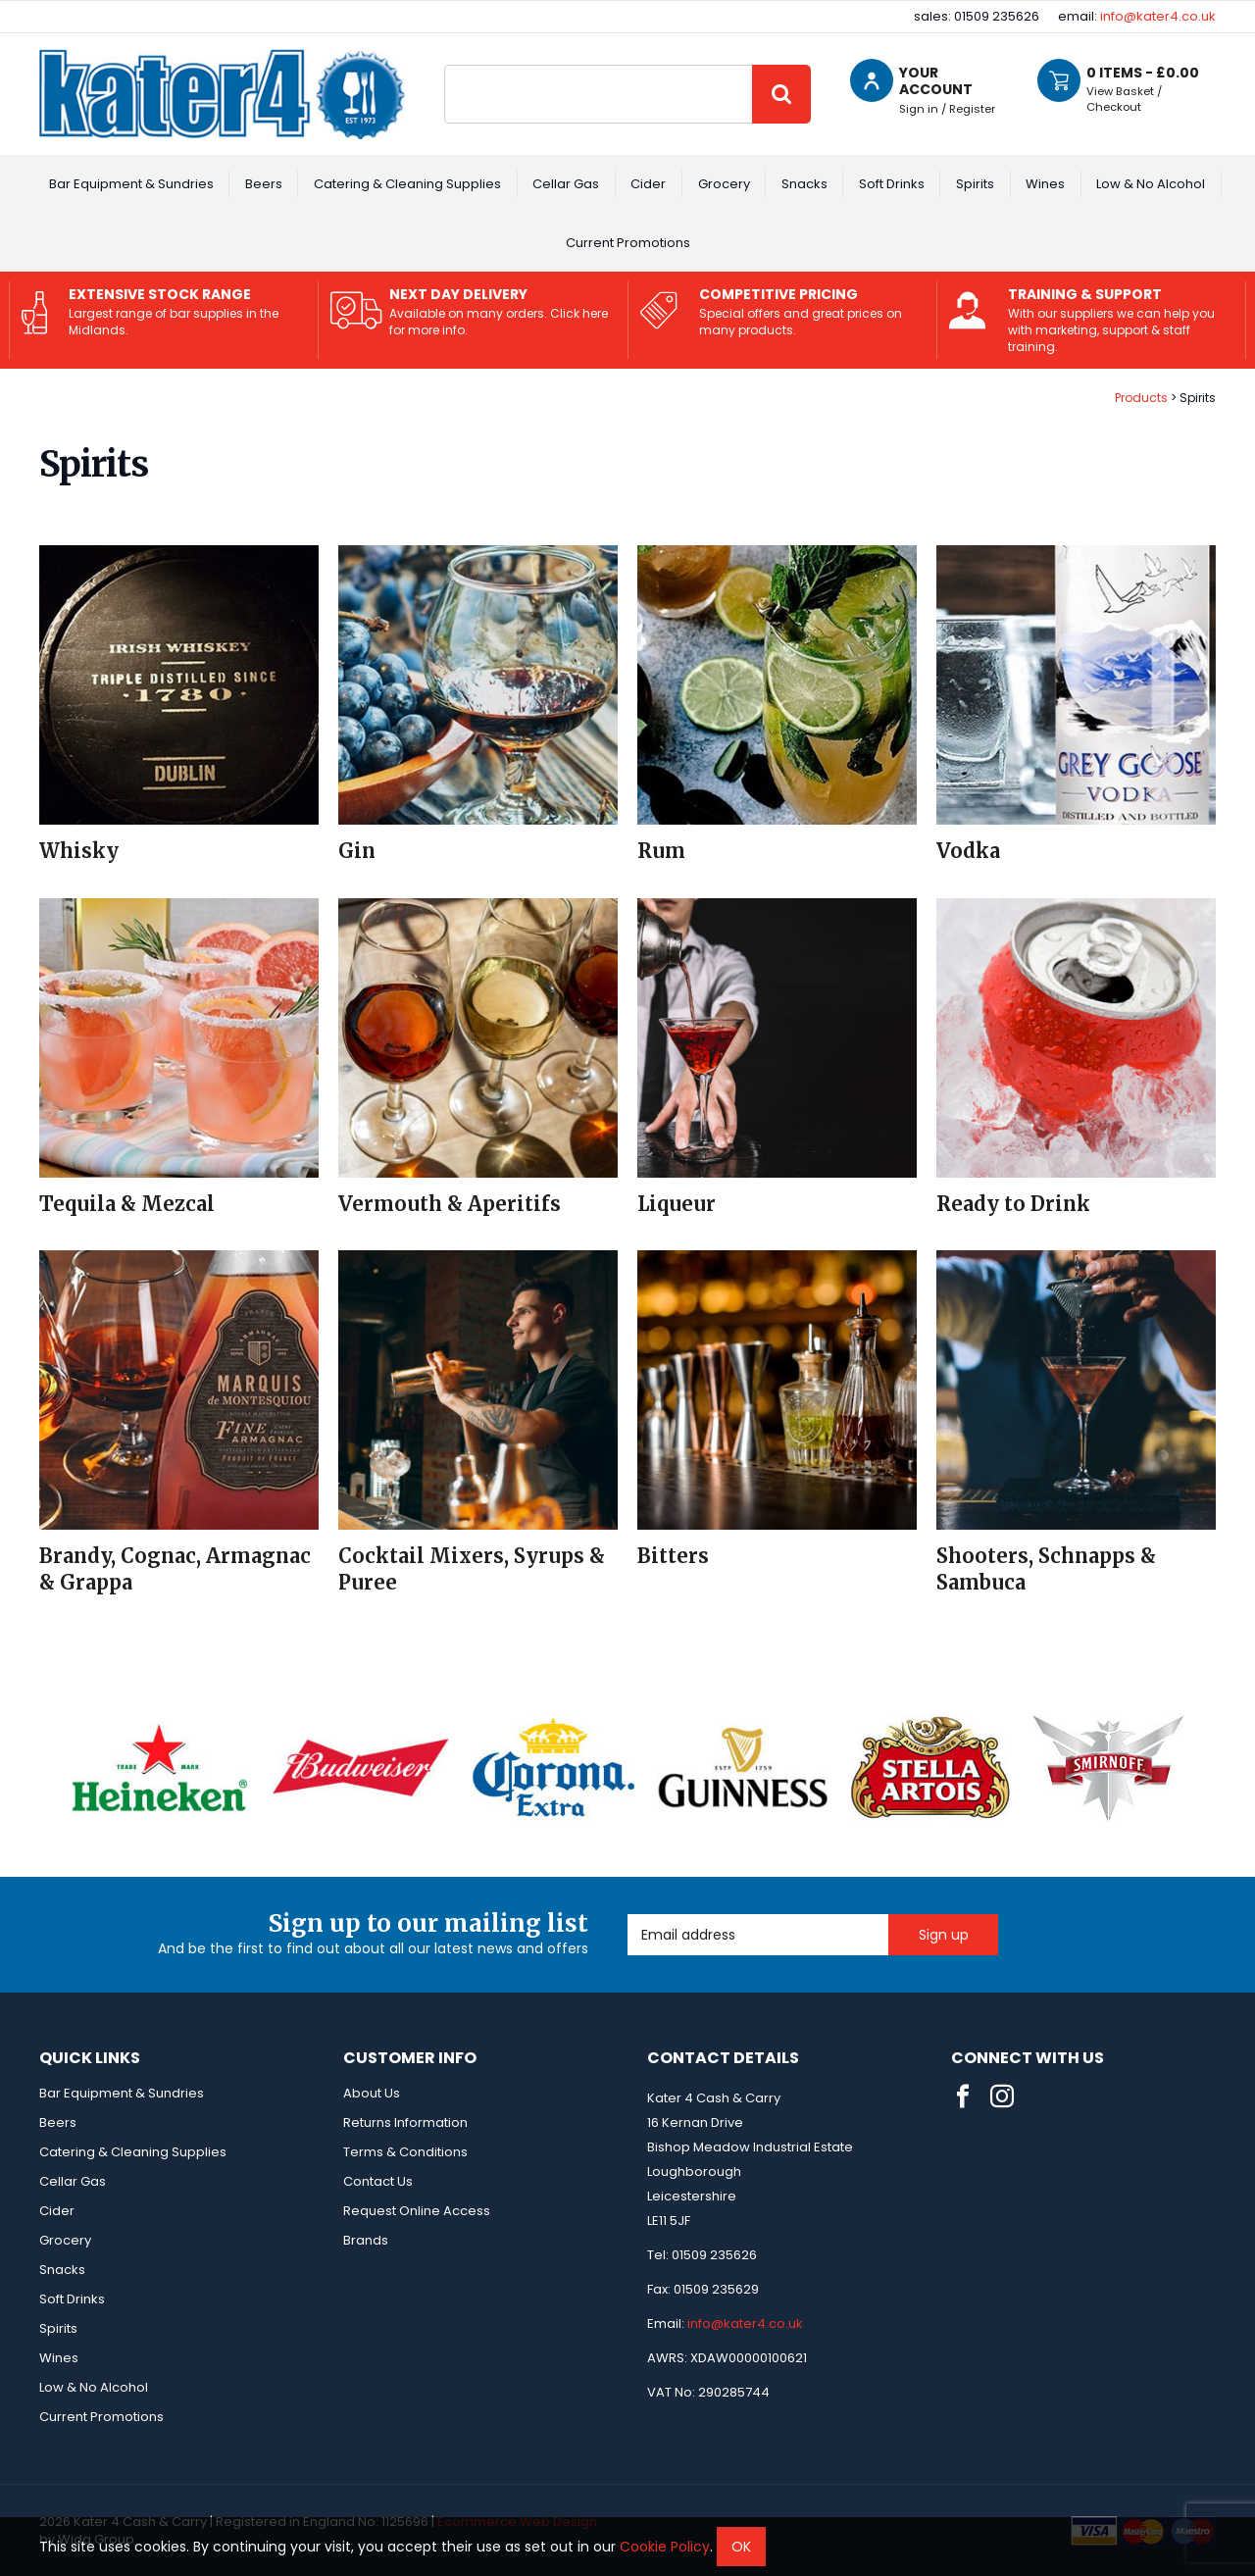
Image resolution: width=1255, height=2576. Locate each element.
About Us (371, 2093)
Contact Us (378, 2181)
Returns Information (405, 2122)
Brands (365, 2240)
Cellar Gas (565, 184)
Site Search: (444, 65)
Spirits (975, 184)
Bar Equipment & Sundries (131, 184)
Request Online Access (416, 2210)
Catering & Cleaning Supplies (407, 184)
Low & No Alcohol (1150, 184)
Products (1141, 397)
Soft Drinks (892, 184)
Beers (263, 184)
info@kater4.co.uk (1158, 16)
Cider (648, 184)
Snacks (804, 184)
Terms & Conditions (405, 2152)
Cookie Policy (665, 2546)
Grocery (724, 184)
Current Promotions (628, 242)
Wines (1045, 184)
